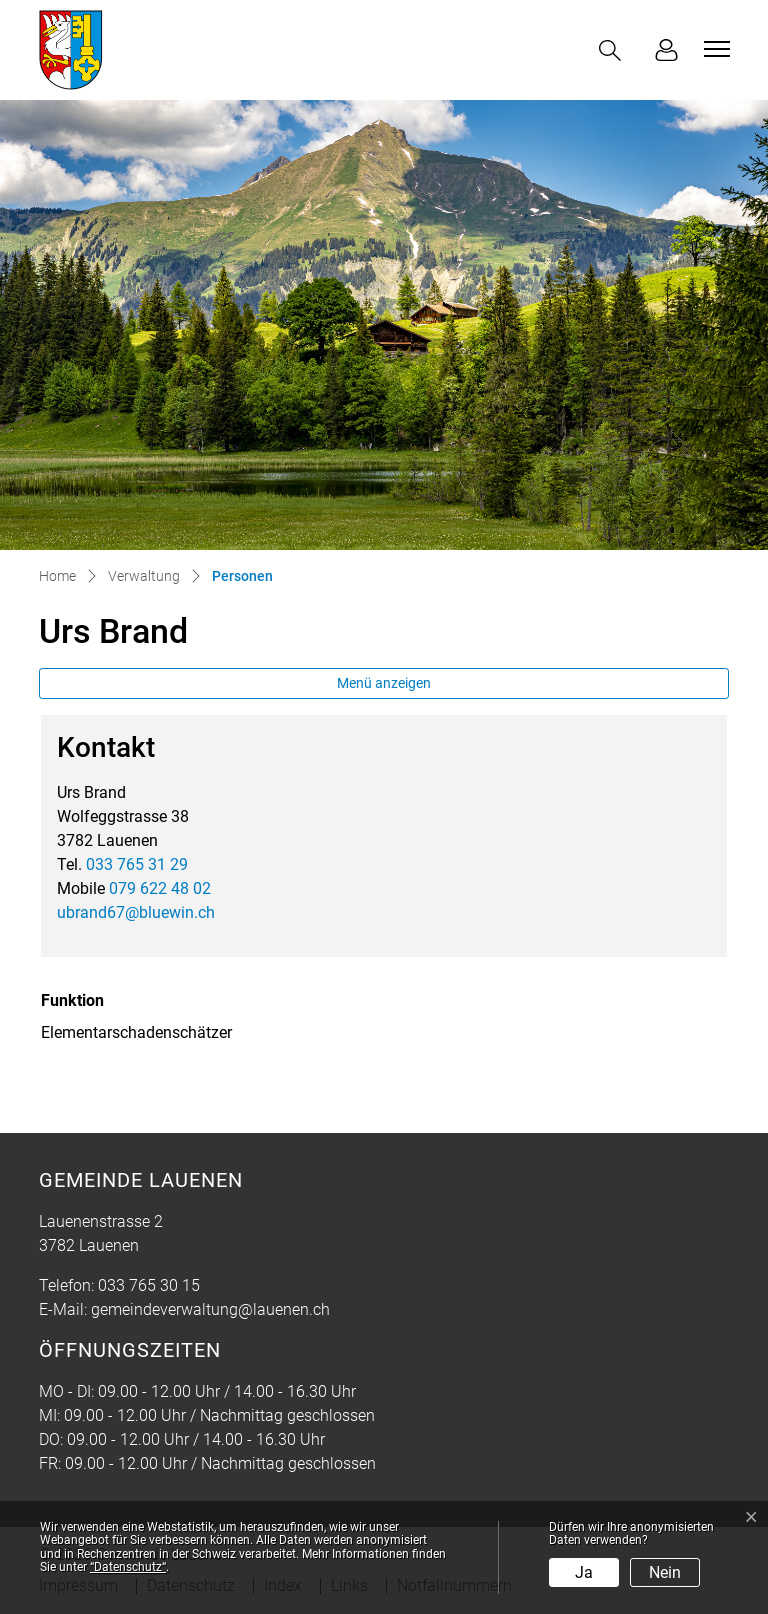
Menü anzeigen (384, 683)
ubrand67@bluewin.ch (136, 912)
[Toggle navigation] (714, 49)
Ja (584, 1572)
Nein (665, 1572)
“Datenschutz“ (128, 1567)
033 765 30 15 (149, 1285)
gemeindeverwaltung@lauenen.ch (210, 1309)
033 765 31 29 (137, 864)
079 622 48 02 (160, 888)
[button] (614, 50)
